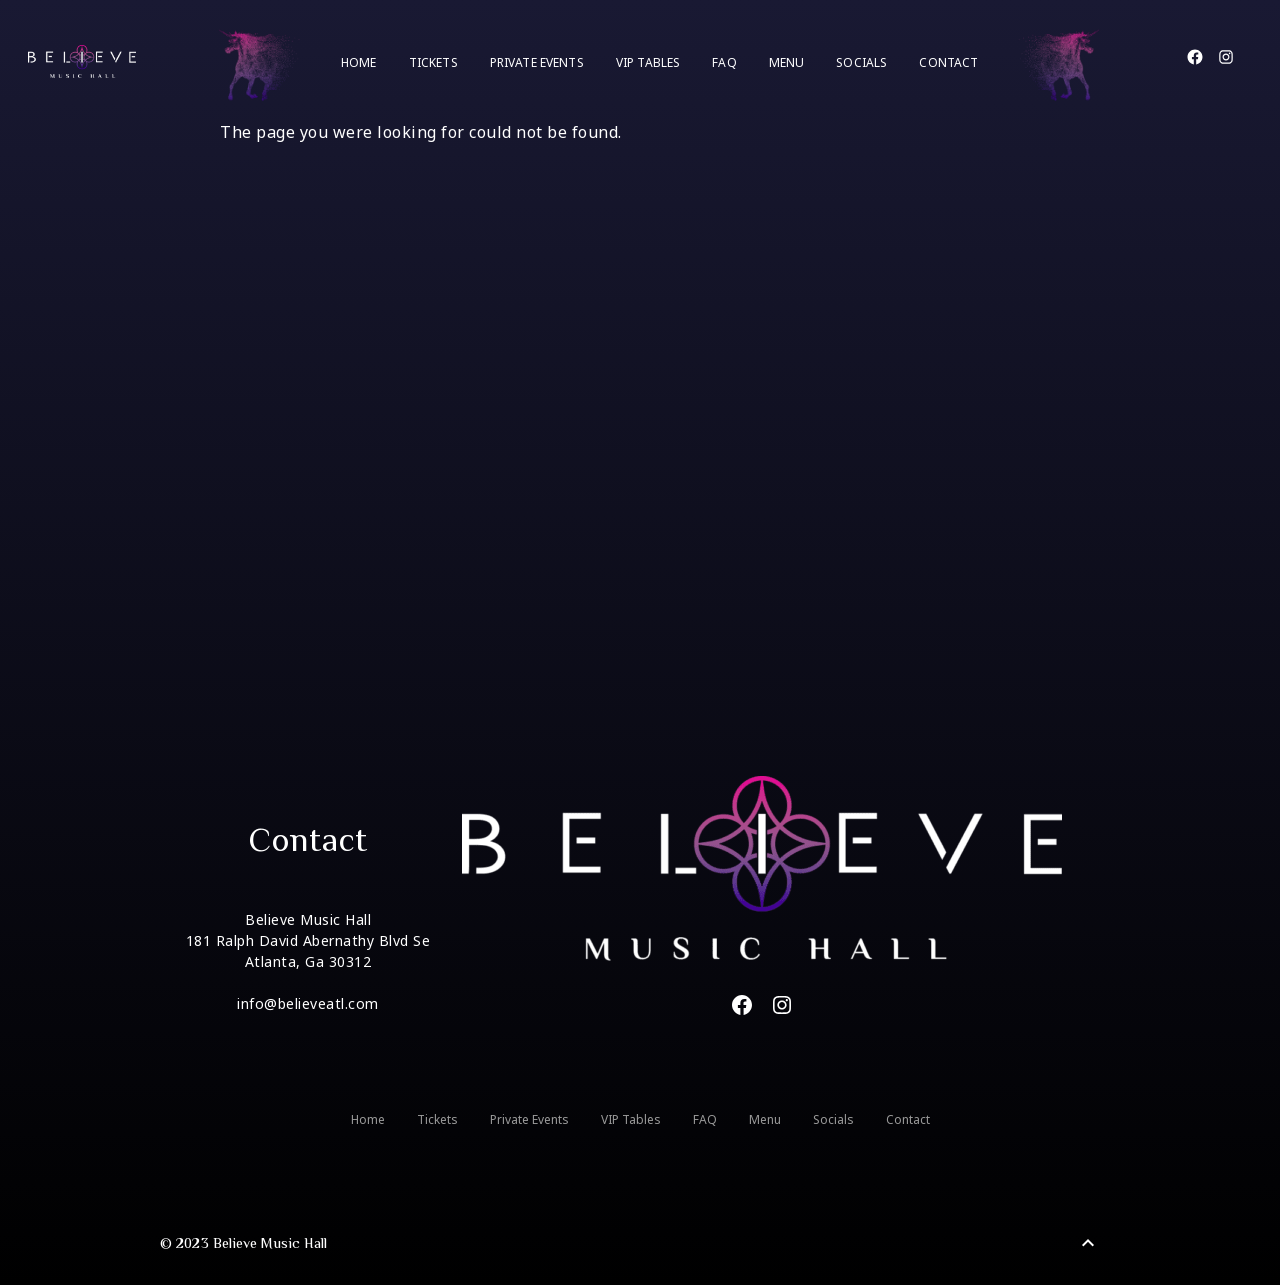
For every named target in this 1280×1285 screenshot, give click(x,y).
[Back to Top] (1088, 1243)
